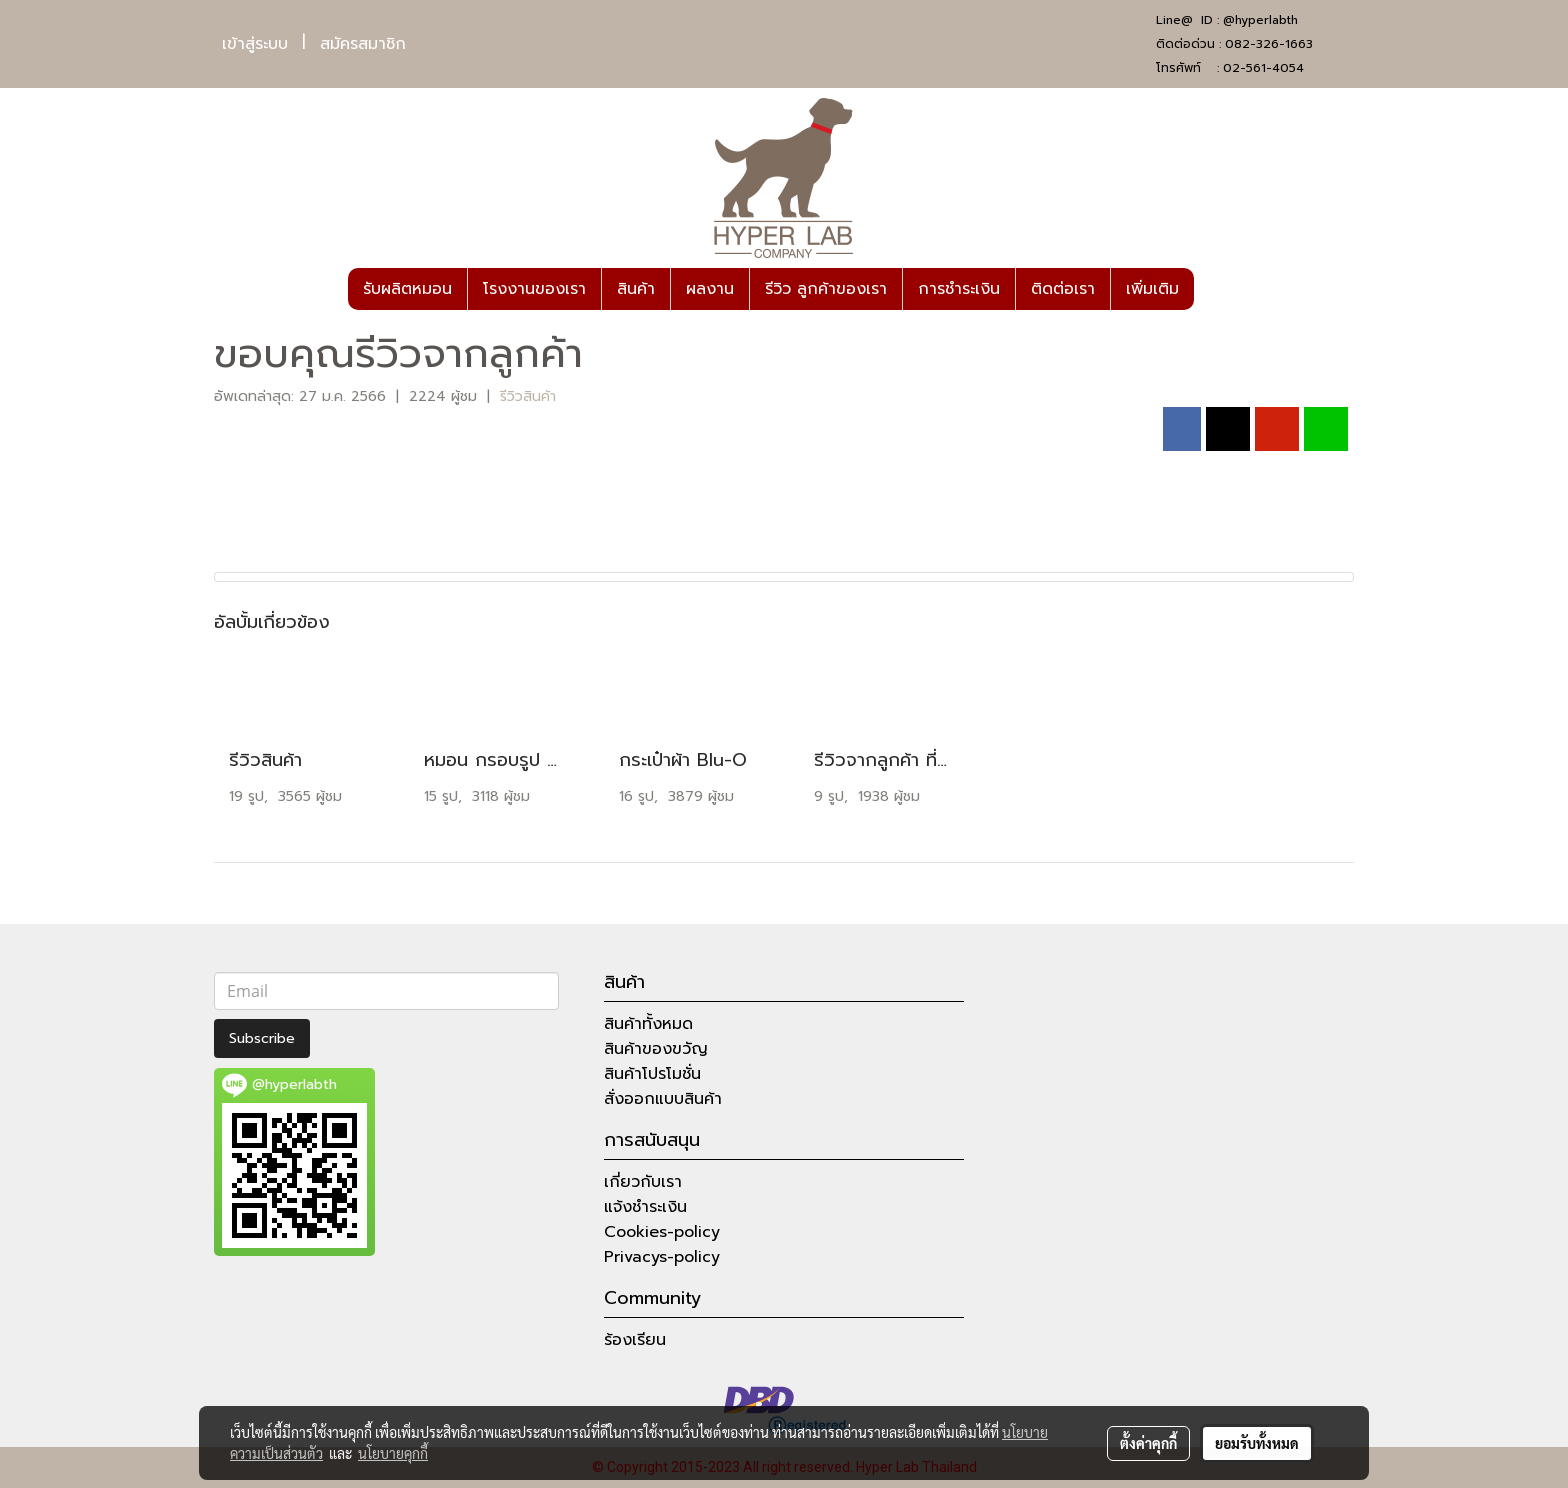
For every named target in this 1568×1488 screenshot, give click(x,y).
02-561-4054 (1263, 68)
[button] (1212, 289)
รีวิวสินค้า (528, 396)
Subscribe (262, 1038)
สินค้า (636, 289)
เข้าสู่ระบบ (255, 44)
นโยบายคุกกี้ (393, 1453)
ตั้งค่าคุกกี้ (1148, 1443)
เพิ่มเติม (1152, 289)
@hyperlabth (1260, 20)
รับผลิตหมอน (407, 289)
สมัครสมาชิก (363, 44)
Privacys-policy (662, 1257)
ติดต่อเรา (1063, 289)
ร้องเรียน (635, 1340)
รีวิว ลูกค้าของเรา (826, 289)
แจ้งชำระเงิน (645, 1207)
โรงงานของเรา (534, 289)
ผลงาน (710, 289)
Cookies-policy (662, 1232)
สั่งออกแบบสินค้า (663, 1099)
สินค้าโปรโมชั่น (652, 1074)
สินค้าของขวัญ (656, 1049)
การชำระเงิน (959, 289)
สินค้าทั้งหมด (648, 1024)
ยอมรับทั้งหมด (1257, 1443)
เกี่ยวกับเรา (643, 1182)
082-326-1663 (1269, 44)
